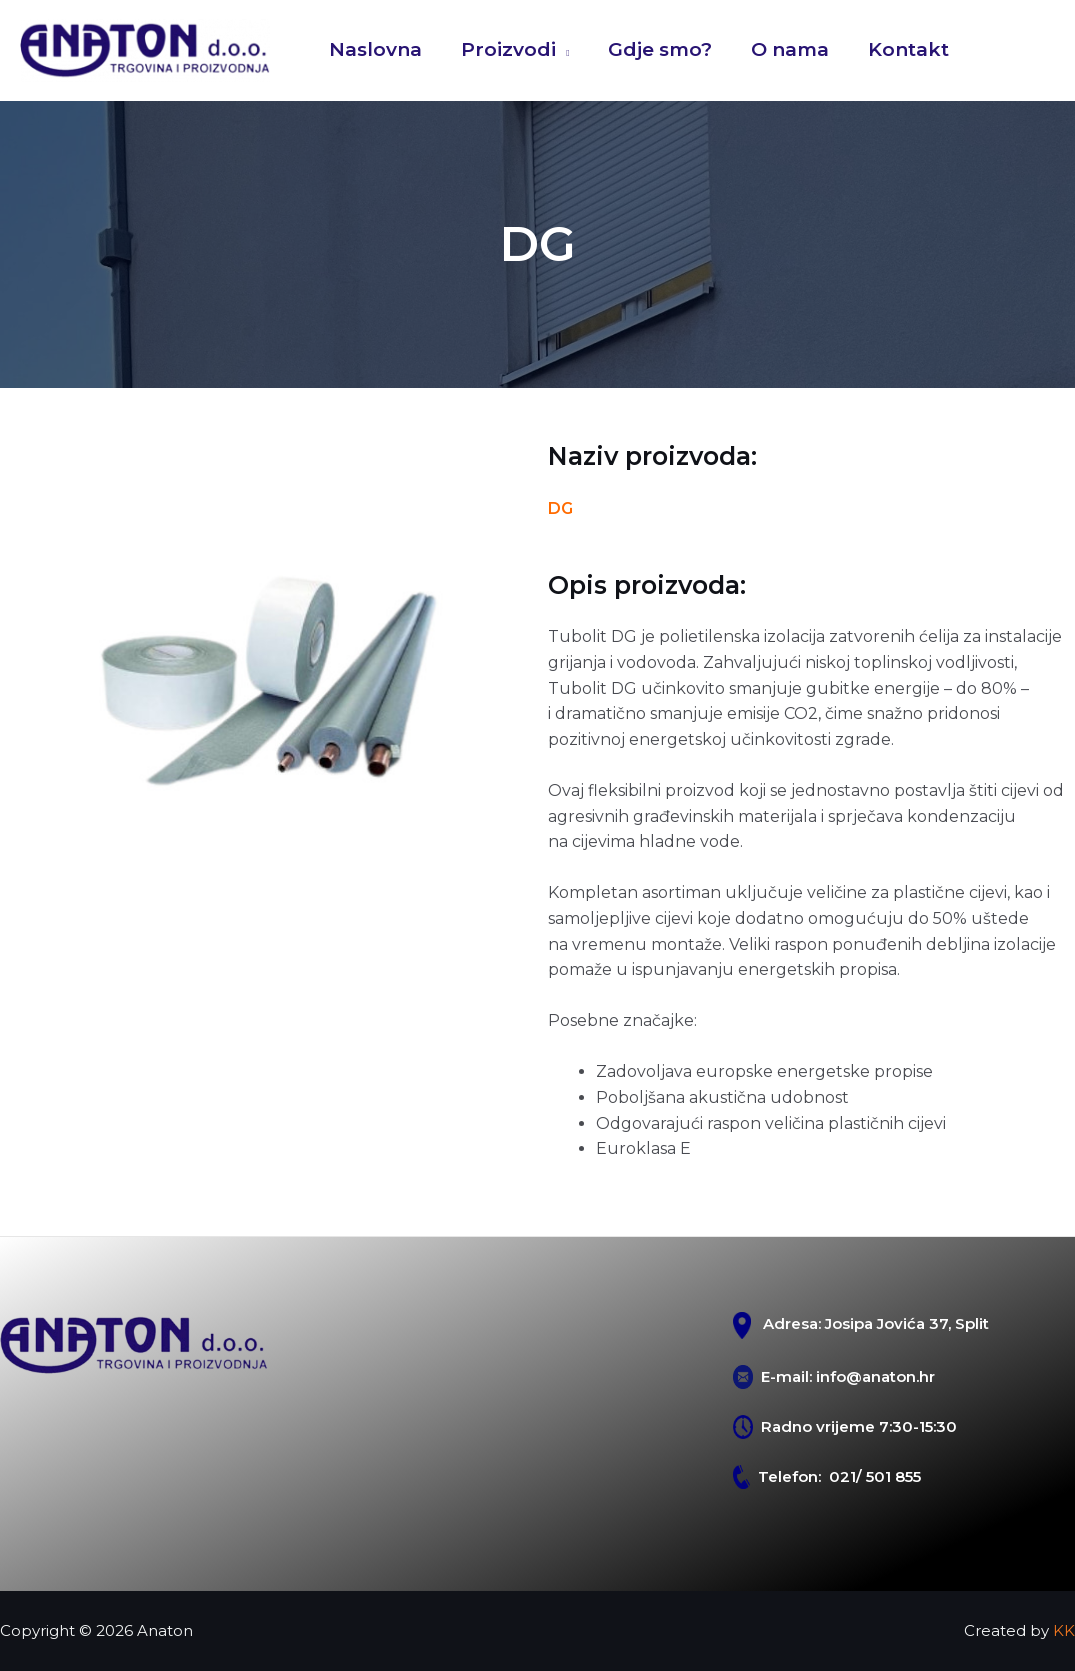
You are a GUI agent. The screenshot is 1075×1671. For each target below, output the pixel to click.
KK (1064, 1630)
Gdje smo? (658, 49)
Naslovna (375, 49)
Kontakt (904, 49)
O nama (787, 49)
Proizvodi (507, 49)
